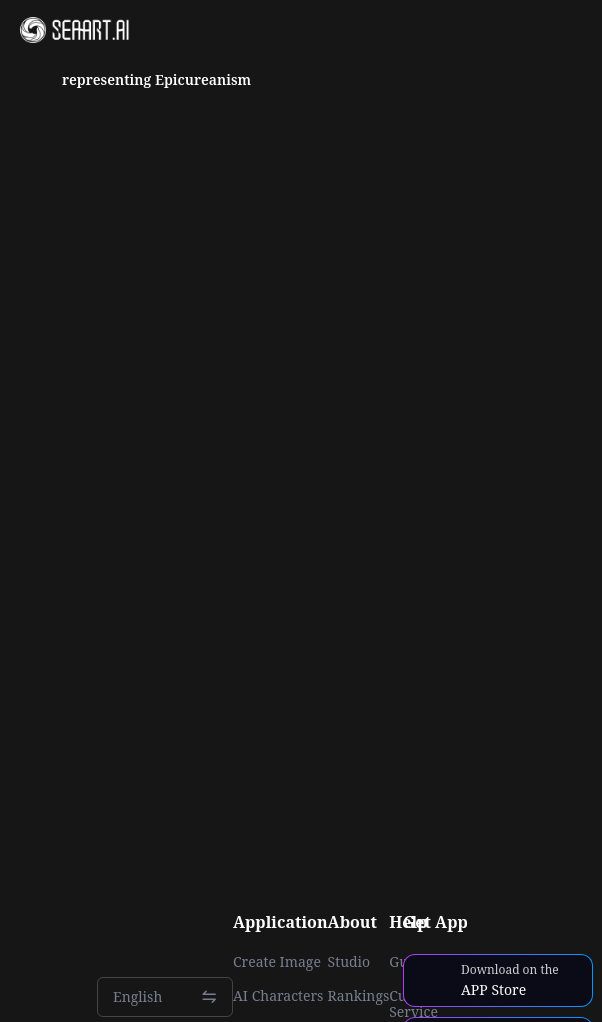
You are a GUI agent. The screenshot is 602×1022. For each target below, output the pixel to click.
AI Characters (278, 996)
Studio (349, 962)
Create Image (277, 962)
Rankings (359, 996)
